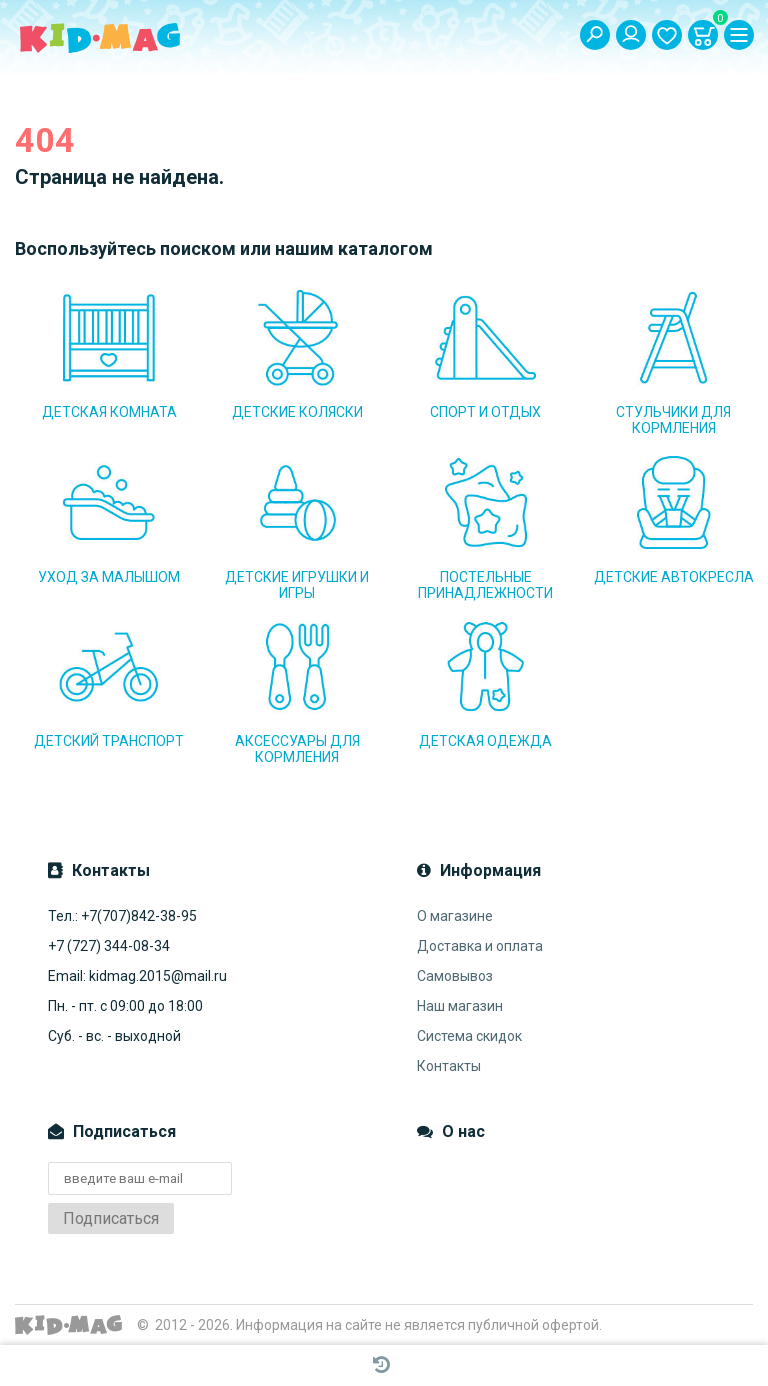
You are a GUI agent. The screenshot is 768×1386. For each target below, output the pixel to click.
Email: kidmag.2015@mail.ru (137, 976)
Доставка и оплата (480, 946)
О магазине (455, 916)
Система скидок (469, 1036)
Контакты (449, 1066)
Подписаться (111, 1218)
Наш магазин (460, 1006)
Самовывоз (455, 976)
